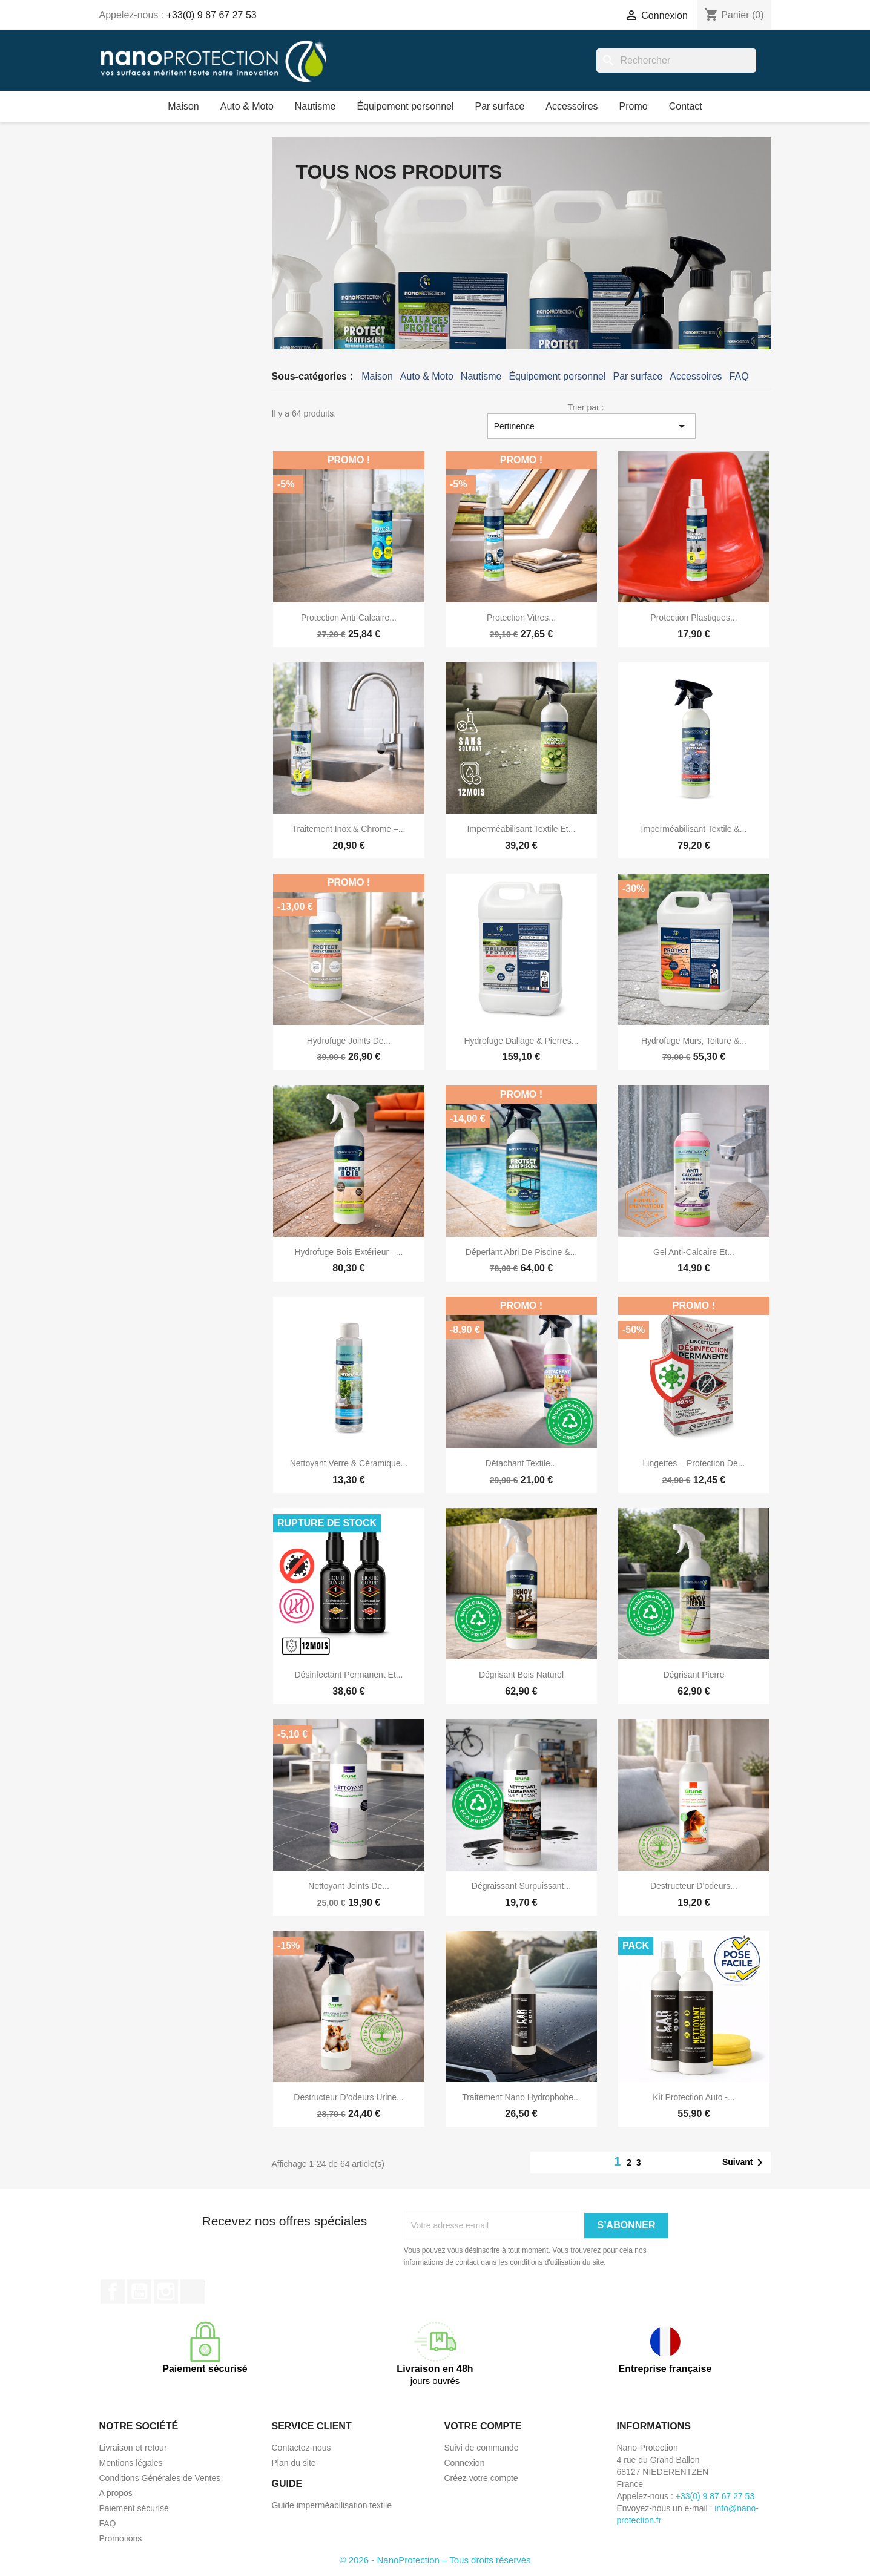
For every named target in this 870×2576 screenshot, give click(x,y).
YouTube (139, 2291)
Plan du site (294, 2463)
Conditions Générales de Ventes (160, 2478)
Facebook (113, 2291)
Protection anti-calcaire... (349, 617)
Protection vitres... (521, 617)
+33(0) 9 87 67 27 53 (211, 15)
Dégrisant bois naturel (521, 1674)
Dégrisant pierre (693, 1674)
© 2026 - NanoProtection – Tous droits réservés (435, 2560)
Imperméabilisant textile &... (694, 829)
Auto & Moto (247, 106)
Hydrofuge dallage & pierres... (521, 1041)
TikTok (192, 2291)
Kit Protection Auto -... (693, 2097)
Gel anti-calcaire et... (693, 1252)
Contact (685, 106)
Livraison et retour (133, 2447)
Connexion (464, 2463)
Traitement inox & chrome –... (348, 829)
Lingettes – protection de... (694, 1463)
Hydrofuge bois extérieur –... (348, 1252)
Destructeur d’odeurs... (693, 1886)
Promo (633, 106)
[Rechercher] (676, 60)
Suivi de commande (481, 2447)
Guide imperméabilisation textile (332, 2505)
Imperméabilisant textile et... (521, 829)
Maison (183, 106)
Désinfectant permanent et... (348, 1674)
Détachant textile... (522, 1463)
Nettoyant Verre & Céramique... (349, 1463)
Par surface (499, 106)
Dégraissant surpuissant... (521, 1886)
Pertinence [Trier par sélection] (591, 426)
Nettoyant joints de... (348, 1886)
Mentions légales (131, 2463)
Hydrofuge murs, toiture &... (693, 1041)
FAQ (739, 376)
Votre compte (483, 2426)
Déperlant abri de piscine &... (521, 1252)
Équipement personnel (405, 106)
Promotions (120, 2538)
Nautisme (315, 106)
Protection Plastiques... (693, 617)
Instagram (166, 2291)
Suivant (745, 2162)
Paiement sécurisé (134, 2508)
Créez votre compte (481, 2478)
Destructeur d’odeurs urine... (348, 2097)
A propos (116, 2493)
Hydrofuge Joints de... (349, 1041)
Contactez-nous (301, 2447)
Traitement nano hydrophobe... (521, 2097)
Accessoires (571, 106)
